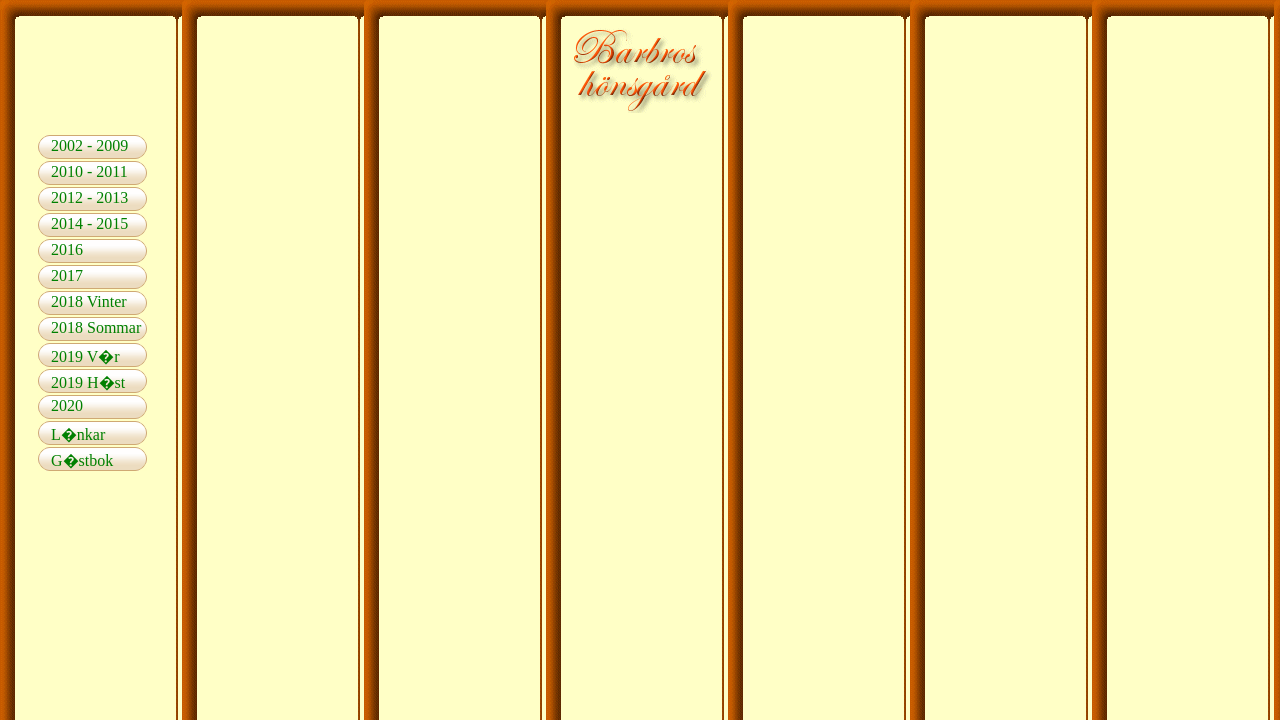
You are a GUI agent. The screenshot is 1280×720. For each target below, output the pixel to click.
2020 (67, 405)
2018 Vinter (89, 301)
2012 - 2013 (89, 197)
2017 (67, 275)
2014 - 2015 (89, 223)
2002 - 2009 (89, 145)
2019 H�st (88, 382)
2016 (67, 249)
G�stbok (82, 460)
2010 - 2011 (89, 171)
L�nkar (78, 434)
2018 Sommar (96, 327)
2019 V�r (85, 356)
